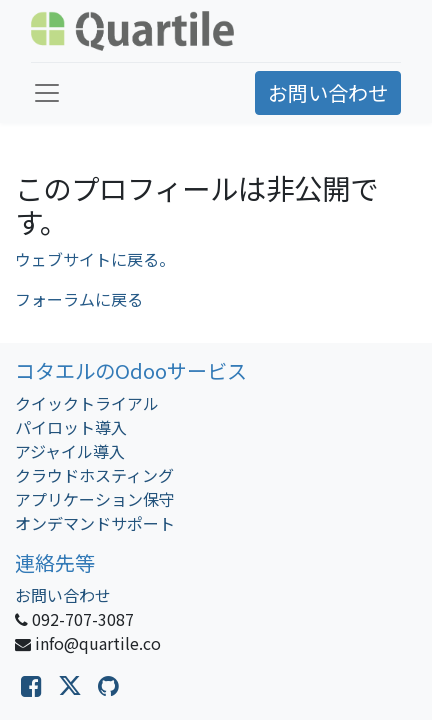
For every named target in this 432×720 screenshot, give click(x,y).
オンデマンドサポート (95, 523)
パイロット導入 (71, 427)
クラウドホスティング (94, 475)
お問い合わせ (328, 92)
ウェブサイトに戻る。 (95, 259)
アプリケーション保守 (95, 499)
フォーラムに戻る (79, 299)
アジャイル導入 (70, 451)
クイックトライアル (87, 403)
